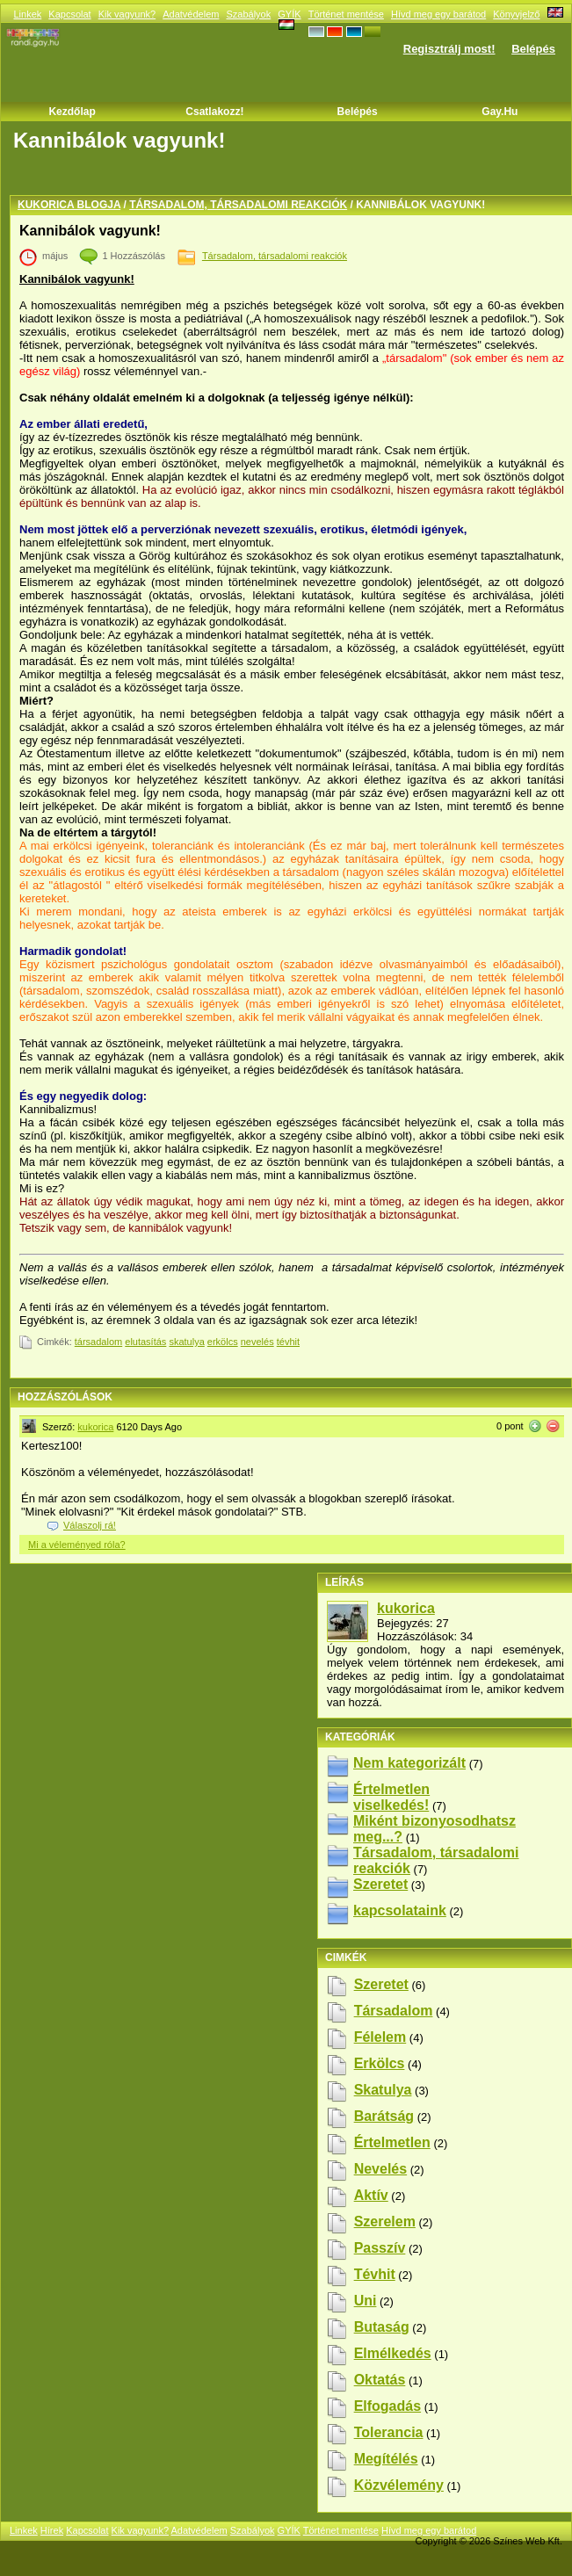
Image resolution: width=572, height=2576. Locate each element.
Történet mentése (346, 14)
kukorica (95, 1427)
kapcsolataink (399, 1910)
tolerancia (389, 2432)
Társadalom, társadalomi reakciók (238, 205)
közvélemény (399, 2485)
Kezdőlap (71, 111)
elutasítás (145, 1341)
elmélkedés (392, 2353)
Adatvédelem (191, 14)
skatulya (186, 1341)
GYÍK (289, 14)
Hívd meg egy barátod (438, 14)
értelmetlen (392, 2142)
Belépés (533, 48)
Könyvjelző (516, 14)
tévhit (288, 1341)
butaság (381, 2326)
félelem (380, 2037)
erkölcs (222, 1341)
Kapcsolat (69, 14)
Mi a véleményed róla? (77, 1544)
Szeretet (380, 1884)
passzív (380, 2247)
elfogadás (387, 2406)
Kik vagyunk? (127, 14)
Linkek (27, 14)
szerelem (385, 2221)
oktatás (380, 2379)
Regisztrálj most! (449, 48)
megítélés (386, 2458)
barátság (384, 2116)
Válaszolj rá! (89, 1525)
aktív (371, 2195)
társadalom (98, 1341)
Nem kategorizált (409, 1762)
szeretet (381, 1984)
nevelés (257, 1341)
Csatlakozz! (214, 111)
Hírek (51, 2530)
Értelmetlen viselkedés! (391, 1797)
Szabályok (248, 14)
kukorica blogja (69, 205)
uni (365, 2300)
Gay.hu (499, 111)
